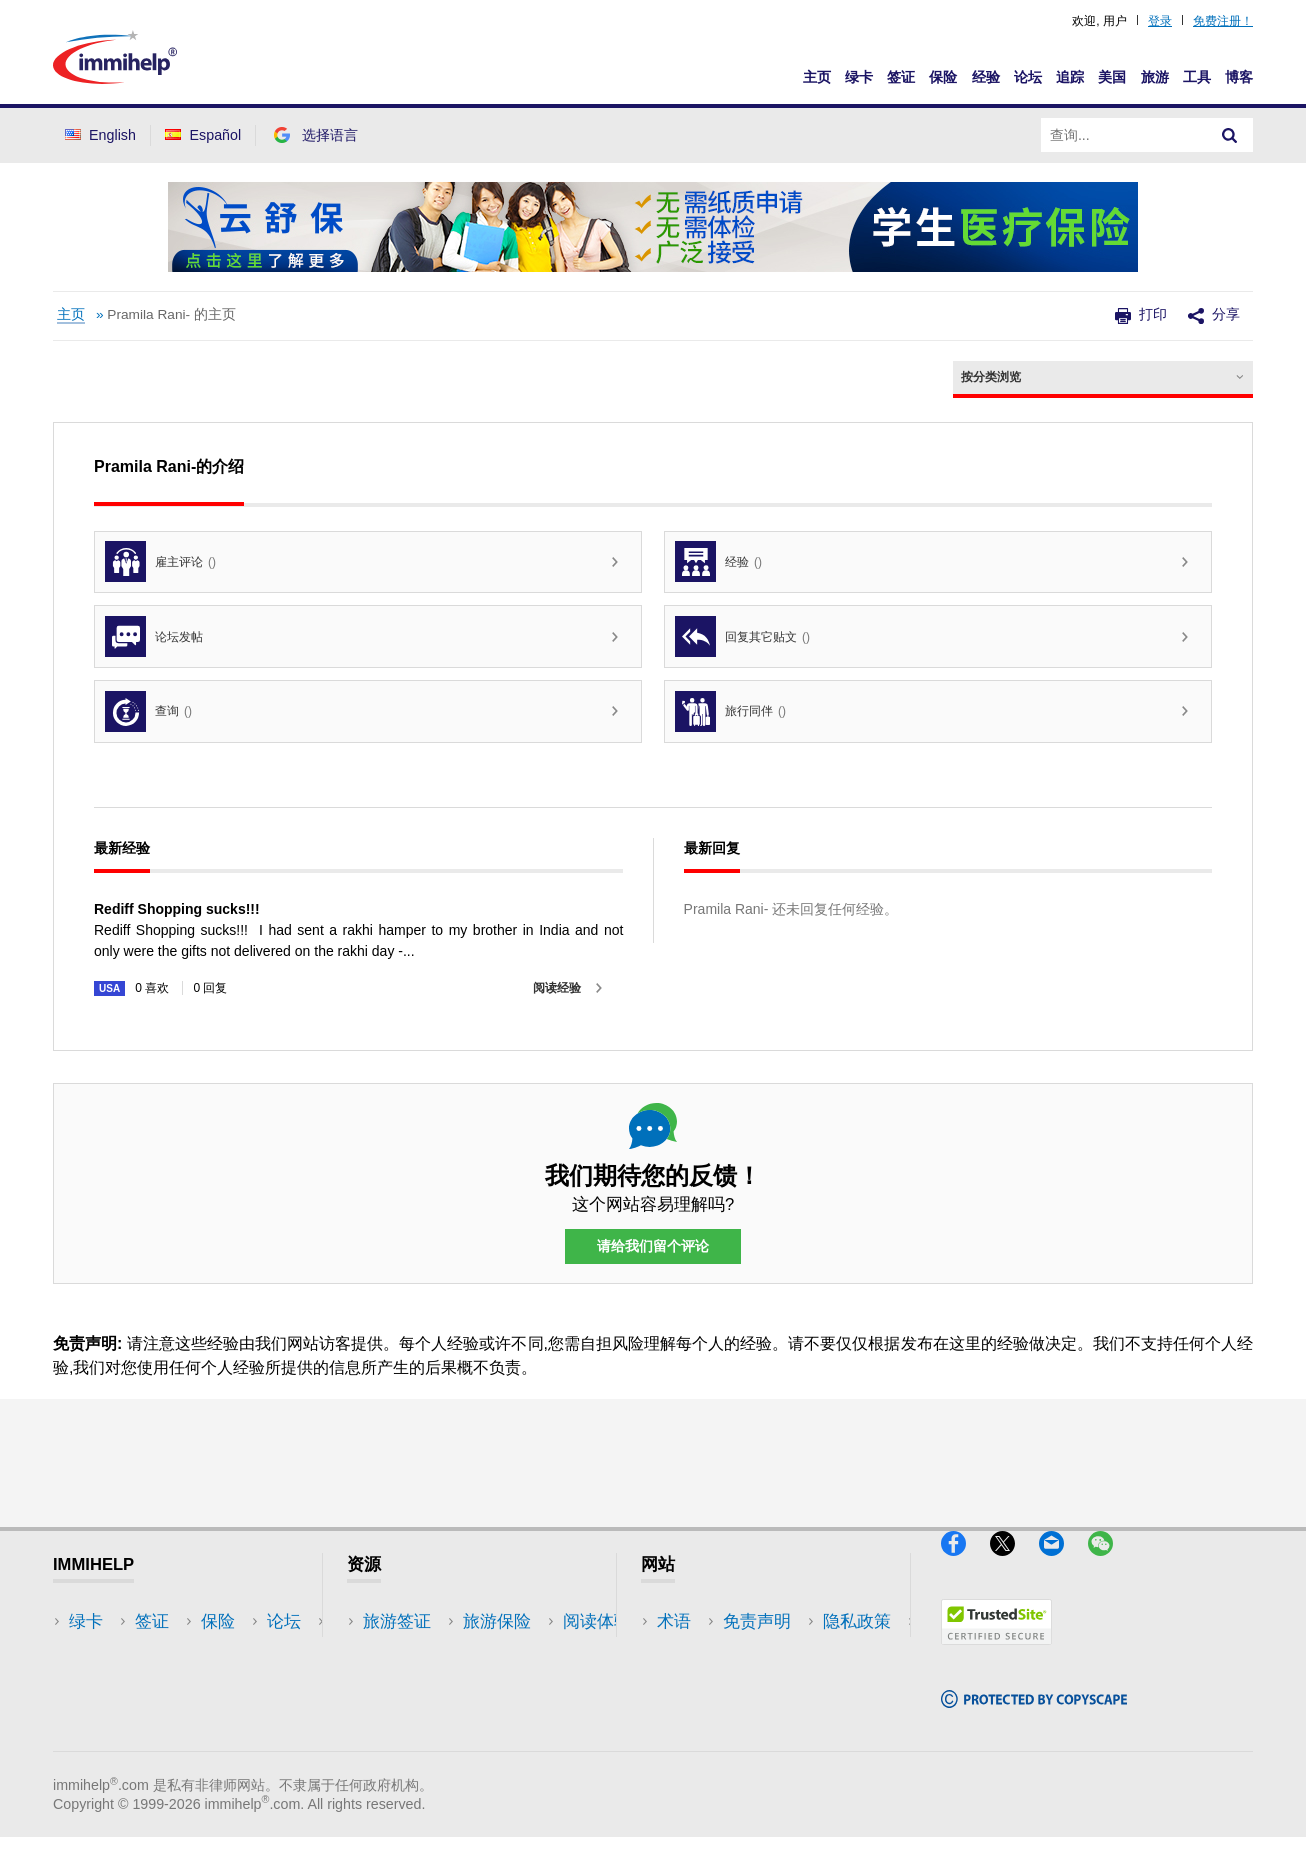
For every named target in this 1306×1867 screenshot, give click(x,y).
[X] (1014, 1564)
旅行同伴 (730, 711)
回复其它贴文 (742, 636)
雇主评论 (160, 561)
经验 (986, 77)
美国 (1112, 77)
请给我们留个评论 (653, 1247)
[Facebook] (965, 1564)
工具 (1197, 77)
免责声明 (691, 1651)
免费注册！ (1223, 21)
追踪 (1070, 77)
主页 (817, 77)
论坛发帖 (154, 636)
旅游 (1155, 77)
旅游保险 (397, 1651)
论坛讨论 (397, 1711)
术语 (674, 1621)
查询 (148, 711)
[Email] (1063, 1564)
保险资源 (397, 1741)
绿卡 (859, 77)
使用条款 (691, 1711)
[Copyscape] (1034, 1716)
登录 (1160, 21)
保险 (943, 77)
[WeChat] (1110, 1564)
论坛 (1028, 77)
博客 (1239, 77)
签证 (901, 77)
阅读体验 (397, 1681)
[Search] (1230, 135)
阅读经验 (557, 988)
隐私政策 (691, 1681)
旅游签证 (397, 1621)
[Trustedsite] (996, 1653)
